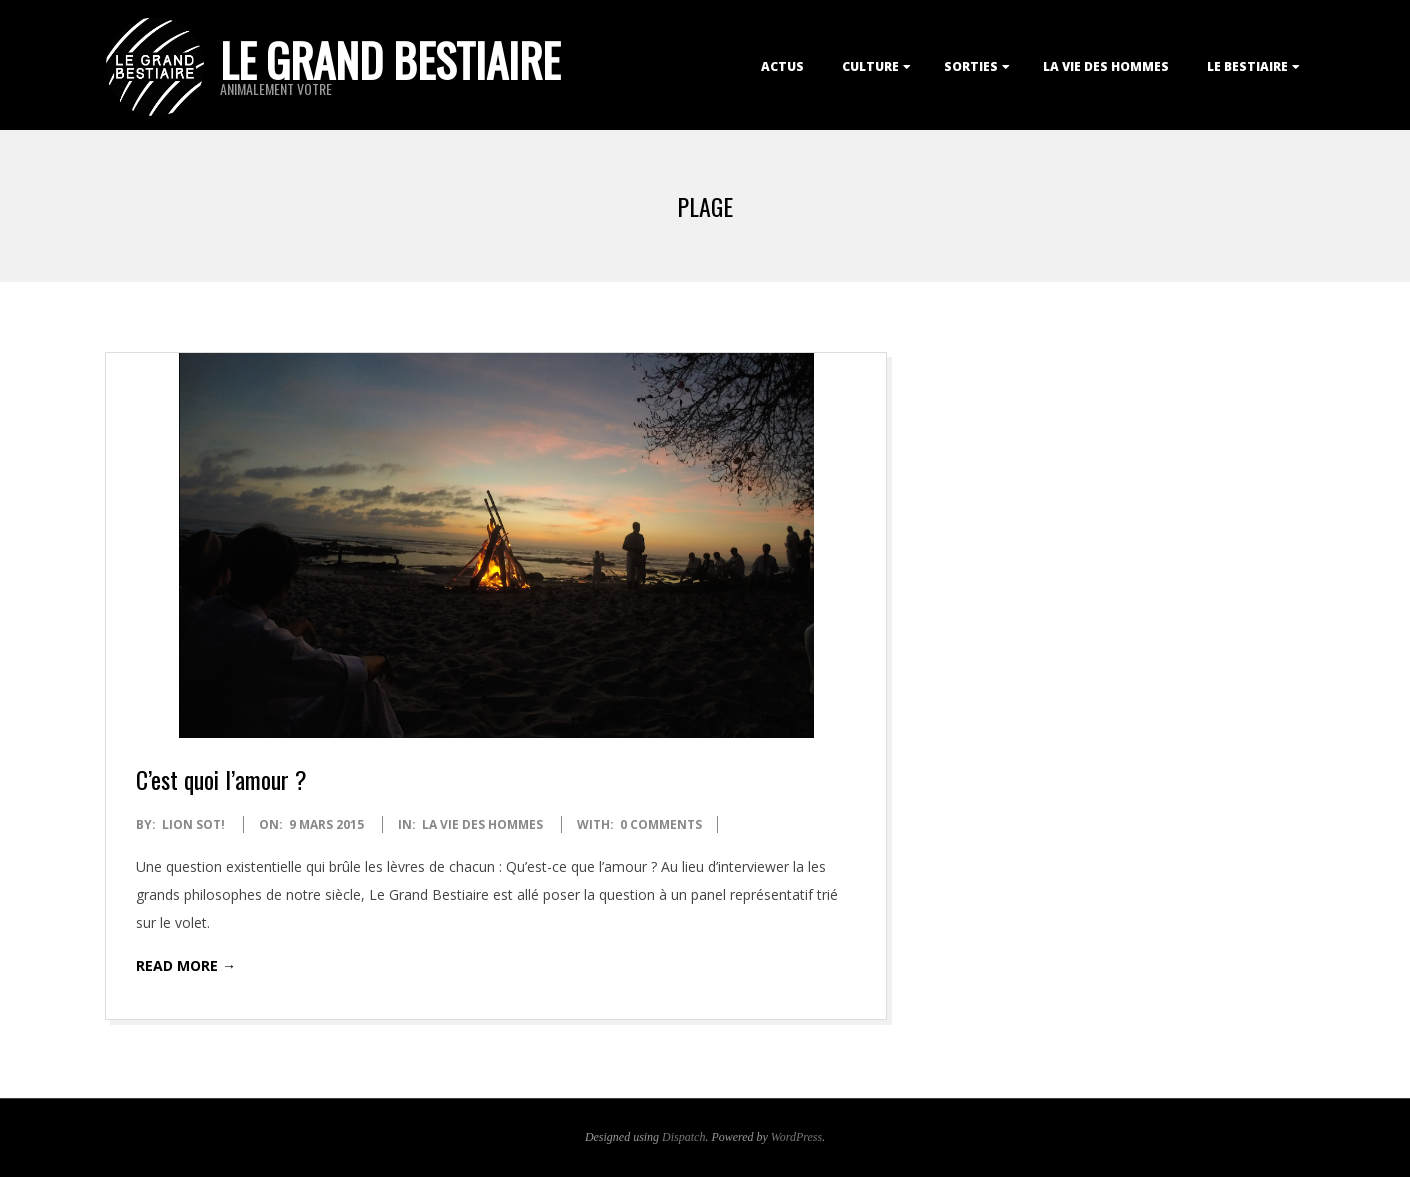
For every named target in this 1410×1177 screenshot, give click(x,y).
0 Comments (661, 824)
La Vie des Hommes (1106, 66)
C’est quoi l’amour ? (221, 779)
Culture (870, 66)
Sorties (971, 66)
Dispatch (683, 1137)
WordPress (796, 1137)
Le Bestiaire (1247, 66)
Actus (782, 66)
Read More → (186, 965)
